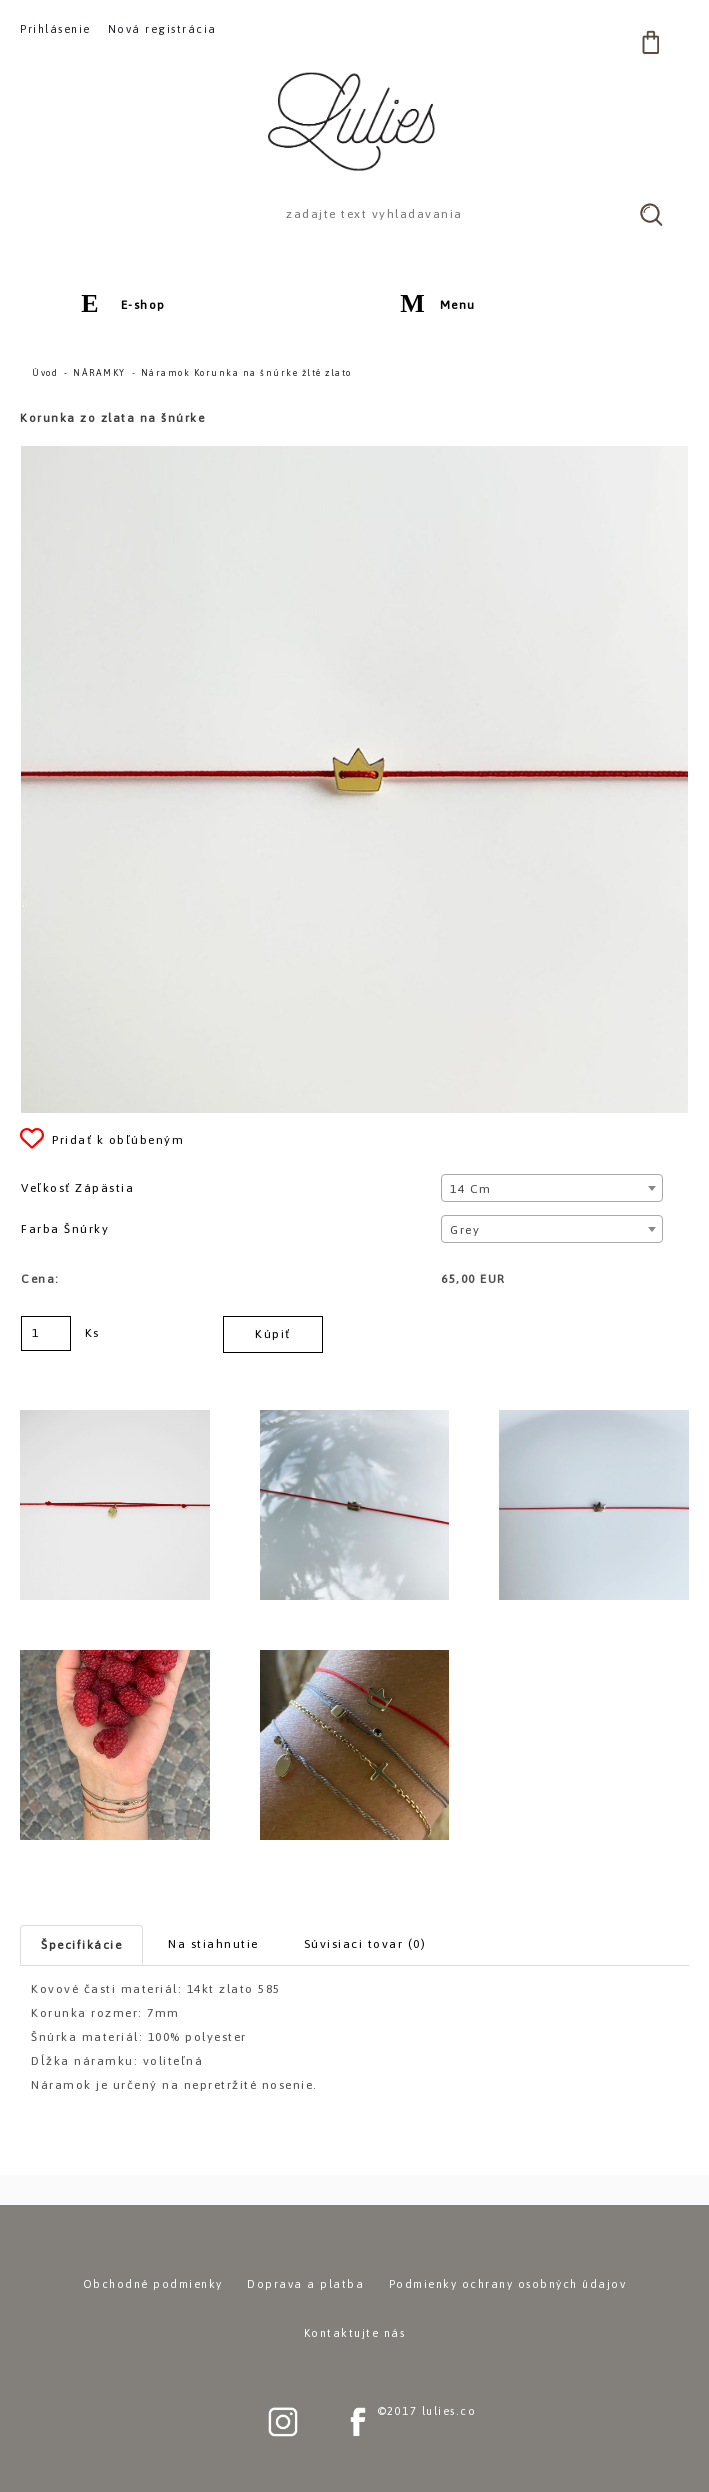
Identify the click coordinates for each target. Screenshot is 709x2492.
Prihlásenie (55, 29)
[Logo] (355, 121)
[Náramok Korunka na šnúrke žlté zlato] (354, 455)
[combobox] (552, 1188)
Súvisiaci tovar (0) (365, 1944)
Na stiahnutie (213, 1944)
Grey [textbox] (465, 1230)
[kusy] (46, 1333)
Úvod (45, 373)
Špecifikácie (81, 1945)
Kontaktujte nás (355, 2333)
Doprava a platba (305, 2284)
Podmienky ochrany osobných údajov (508, 2284)
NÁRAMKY (99, 373)
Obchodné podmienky (153, 2284)
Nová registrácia (162, 29)
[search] (651, 214)
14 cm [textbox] (471, 1189)
